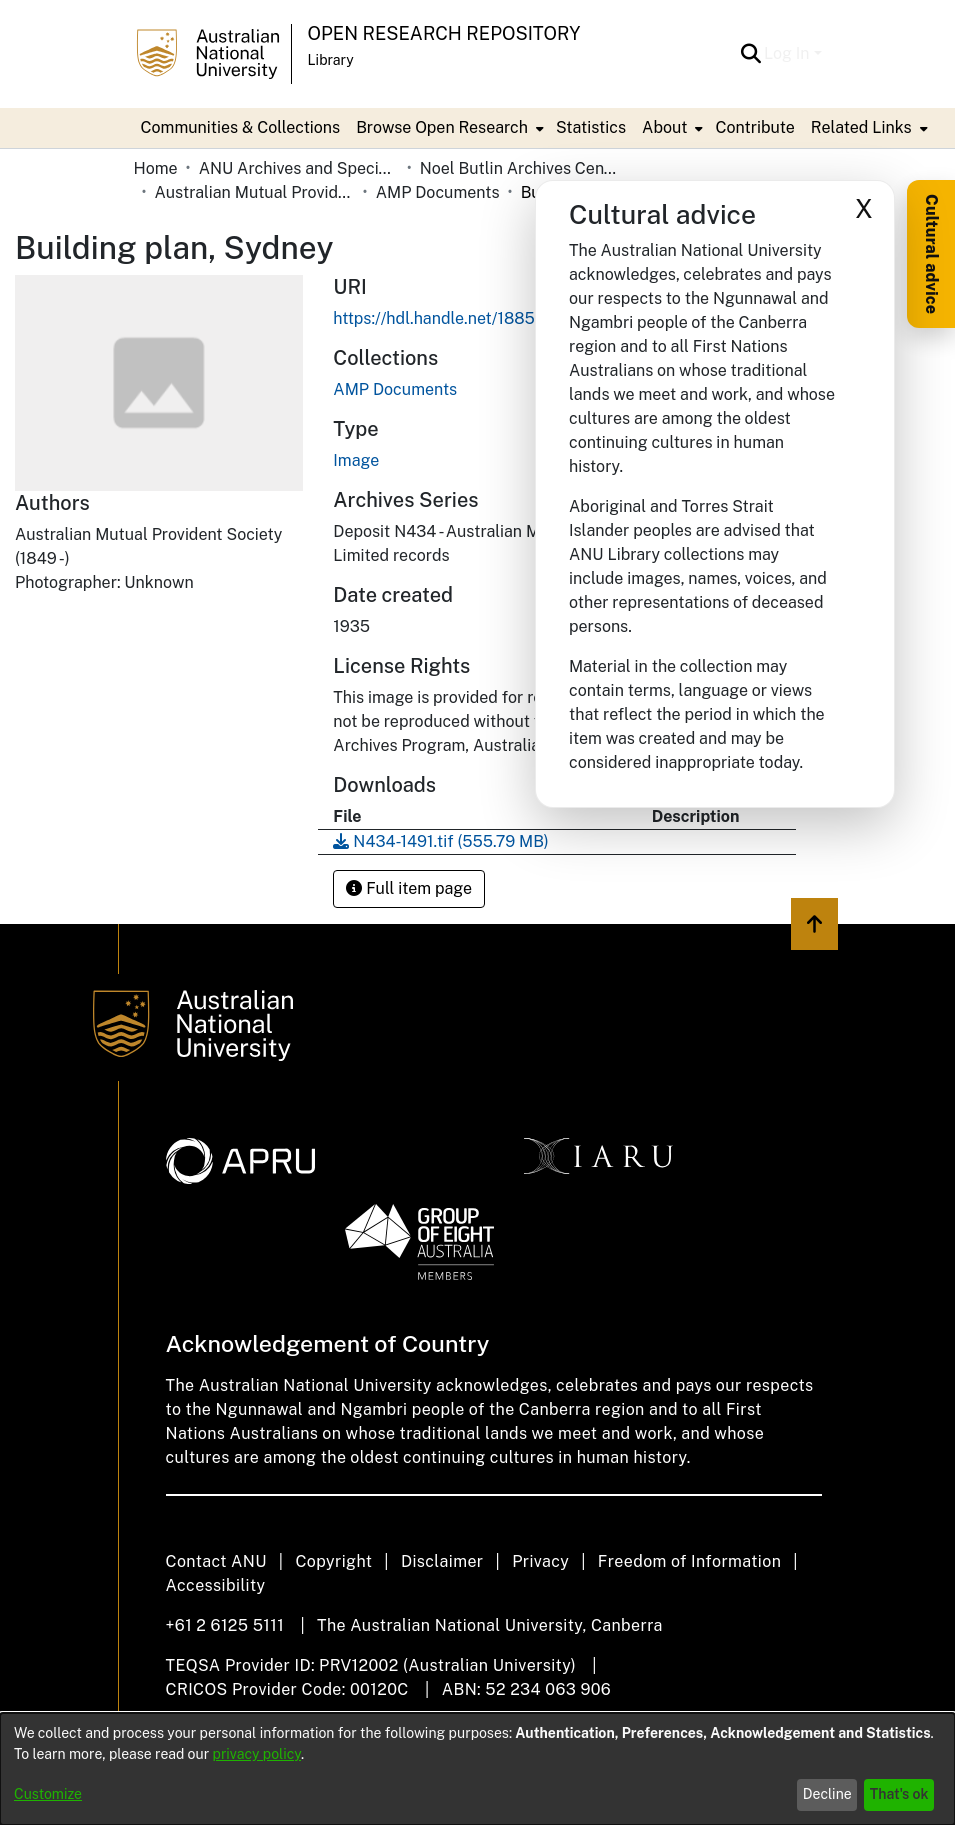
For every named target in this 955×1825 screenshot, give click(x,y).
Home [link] (156, 168)
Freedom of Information (689, 1561)
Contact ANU (216, 1561)
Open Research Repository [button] (444, 33)
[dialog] (477, 1769)
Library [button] (331, 60)
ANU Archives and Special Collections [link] (299, 168)
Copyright (333, 1561)
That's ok (899, 1794)
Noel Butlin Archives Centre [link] (520, 168)
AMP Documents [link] (438, 192)
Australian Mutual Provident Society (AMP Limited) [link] (255, 192)
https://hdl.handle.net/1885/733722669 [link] (480, 318)
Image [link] (356, 460)
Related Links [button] (861, 127)
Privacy (540, 1561)
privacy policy (257, 1754)
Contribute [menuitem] (754, 127)
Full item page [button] (409, 888)
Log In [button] (788, 53)
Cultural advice (931, 254)
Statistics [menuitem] (591, 127)
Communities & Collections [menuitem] (241, 127)
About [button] (664, 127)
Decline (827, 1794)
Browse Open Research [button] (442, 127)
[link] (395, 389)
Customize (48, 1794)
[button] (750, 54)
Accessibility (216, 1585)
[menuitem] (448, 128)
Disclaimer (442, 1561)
